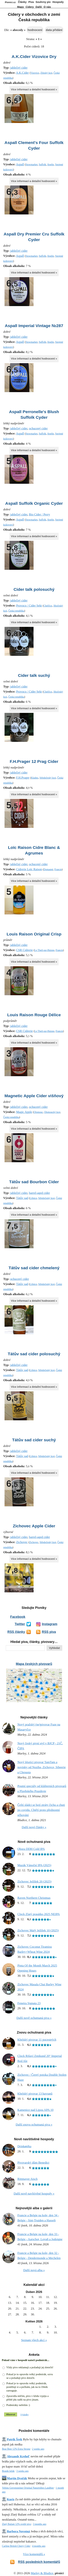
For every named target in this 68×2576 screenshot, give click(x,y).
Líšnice (33, 1198)
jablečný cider (19, 67)
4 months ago (38, 2546)
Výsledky (24, 2414)
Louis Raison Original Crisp (34, 934)
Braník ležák (8, 2471)
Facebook (17, 1617)
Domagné (48, 869)
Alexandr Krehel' (18, 2456)
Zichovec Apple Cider (34, 1526)
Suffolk (42, 164)
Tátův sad (22, 1198)
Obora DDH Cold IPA (31, 1849)
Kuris (11, 2499)
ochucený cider (38, 428)
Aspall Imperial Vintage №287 (34, 325)
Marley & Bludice (42, 2573)
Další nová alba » (34, 2270)
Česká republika (16, 610)
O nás (47, 6)
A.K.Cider (22, 72)
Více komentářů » (34, 2554)
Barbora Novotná (18, 2531)
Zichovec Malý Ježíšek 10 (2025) (38, 1930)
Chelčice (48, 605)
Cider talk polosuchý (34, 589)
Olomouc (38, 1112)
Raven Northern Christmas (33, 1898)
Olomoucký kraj (52, 1112)
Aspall (20, 164)
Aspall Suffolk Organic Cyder (34, 503)
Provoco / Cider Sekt (29, 605)
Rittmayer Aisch (27, 2179)
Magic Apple (24, 1112)
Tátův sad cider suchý (34, 1440)
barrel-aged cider (39, 1193)
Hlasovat (10, 2414)
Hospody (58, 2)
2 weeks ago (38, 2449)
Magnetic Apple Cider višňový (34, 1095)
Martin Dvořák (17, 2478)
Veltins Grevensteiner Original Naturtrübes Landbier (28, 2488)
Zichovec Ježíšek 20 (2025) (34, 1881)
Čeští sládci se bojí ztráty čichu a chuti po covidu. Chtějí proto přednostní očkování (41, 1810)
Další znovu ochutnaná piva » (34, 2124)
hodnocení (35, 30)
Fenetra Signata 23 (28, 2003)
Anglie (50, 164)
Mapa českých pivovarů (34, 1664)
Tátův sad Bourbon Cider (34, 1181)
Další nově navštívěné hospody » (34, 2193)
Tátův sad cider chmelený (34, 1267)
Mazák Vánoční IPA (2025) (34, 1865)
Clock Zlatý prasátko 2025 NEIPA (38, 1914)
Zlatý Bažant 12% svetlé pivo (16, 2524)
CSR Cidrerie (24, 950)
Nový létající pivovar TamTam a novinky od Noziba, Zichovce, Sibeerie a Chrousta (41, 1767)
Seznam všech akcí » (34, 2340)
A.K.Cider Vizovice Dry (34, 56)
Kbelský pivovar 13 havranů (34, 2093)
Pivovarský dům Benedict (33, 2162)
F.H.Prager (22, 777)
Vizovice (34, 73)
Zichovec (22, 1542)
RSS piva (49, 1632)
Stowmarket (32, 164)
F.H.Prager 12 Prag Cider (34, 761)
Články (22, 2)
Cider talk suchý (34, 675)
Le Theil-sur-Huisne (44, 950)
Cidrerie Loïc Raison (29, 869)
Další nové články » (34, 1827)
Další (39, 6)
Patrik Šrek (14, 2439)
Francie (58, 869)
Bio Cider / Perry (39, 514)
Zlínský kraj (46, 73)
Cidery (30, 6)
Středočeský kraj (48, 777)
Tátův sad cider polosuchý (34, 1353)
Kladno (34, 777)
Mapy (20, 6)
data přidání (54, 30)
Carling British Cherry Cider (16, 2546)
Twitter (20, 1624)
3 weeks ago (22, 2471)
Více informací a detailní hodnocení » (34, 89)
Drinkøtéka (24, 2146)
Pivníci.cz (10, 2)
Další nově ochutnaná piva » (34, 2018)
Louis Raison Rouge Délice (34, 1014)
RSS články (16, 1632)
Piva (31, 2)
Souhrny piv (43, 2)
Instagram (49, 1624)
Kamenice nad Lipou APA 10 (35, 2110)
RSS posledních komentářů (39, 2562)
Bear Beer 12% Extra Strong (16, 2449)
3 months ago (39, 2524)
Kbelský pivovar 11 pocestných (36, 2039)
